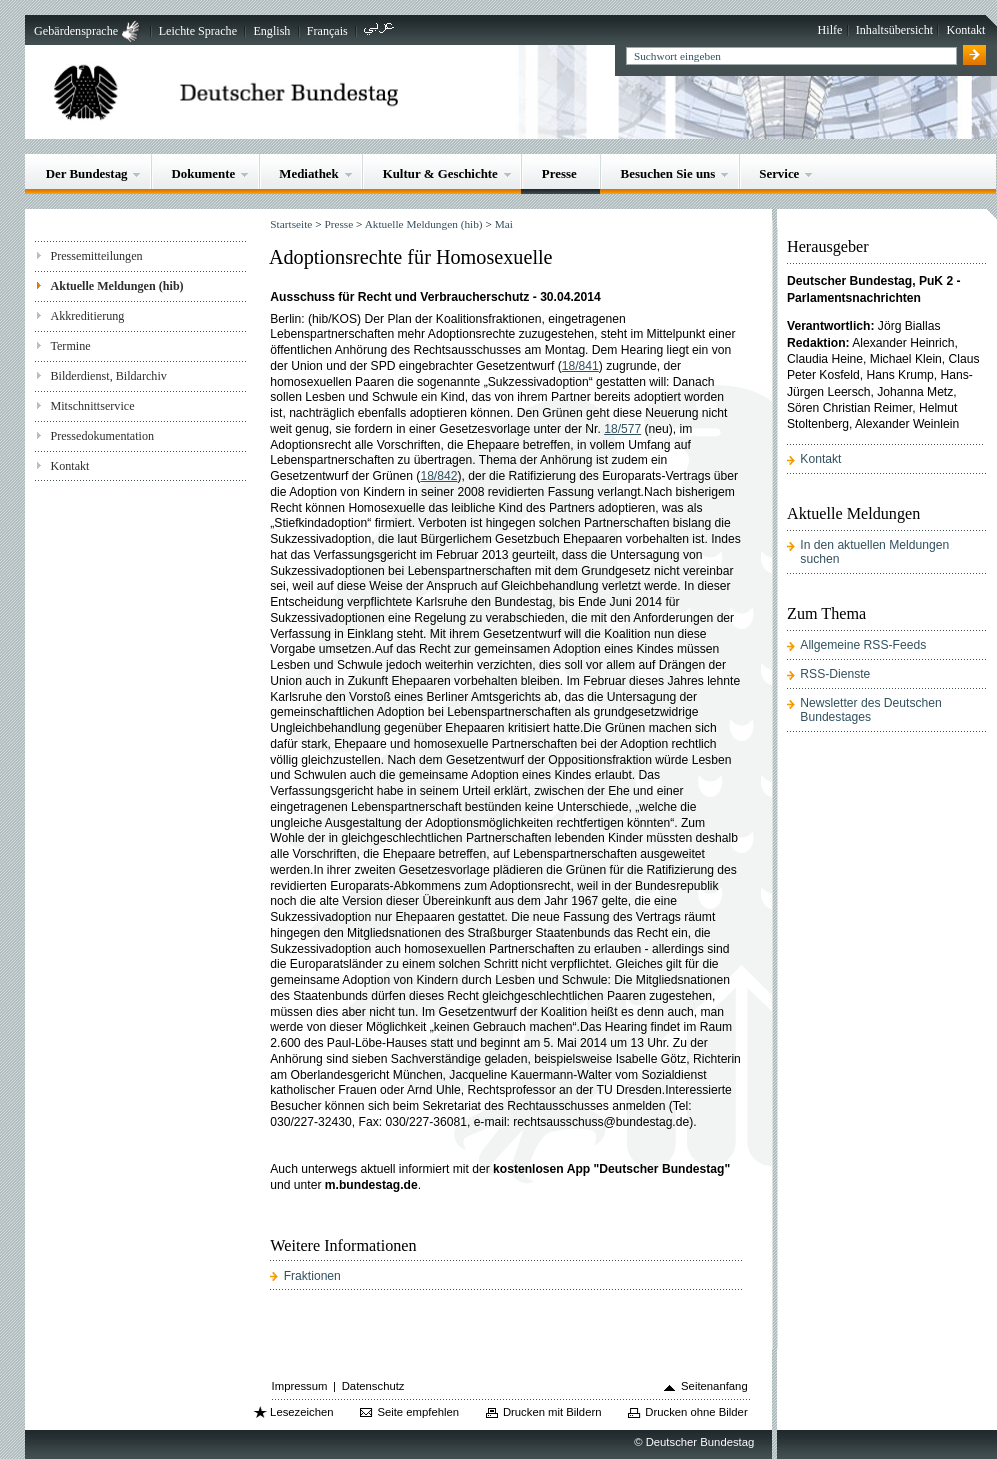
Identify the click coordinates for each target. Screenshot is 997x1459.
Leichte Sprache (198, 31)
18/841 (580, 366)
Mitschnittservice (92, 406)
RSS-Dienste (835, 674)
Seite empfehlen (418, 1412)
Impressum (300, 1386)
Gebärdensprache (76, 31)
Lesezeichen (301, 1412)
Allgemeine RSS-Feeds (863, 645)
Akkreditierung (87, 316)
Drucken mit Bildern (552, 1412)
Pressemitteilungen (96, 256)
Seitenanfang (714, 1386)
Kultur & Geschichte (440, 173)
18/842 (438, 476)
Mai (504, 224)
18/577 (622, 429)
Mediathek (309, 173)
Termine (70, 346)
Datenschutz (373, 1386)
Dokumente (203, 173)
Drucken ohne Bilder (696, 1412)
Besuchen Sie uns (668, 173)
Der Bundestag (87, 173)
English (271, 31)
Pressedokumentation (102, 436)
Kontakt (965, 30)
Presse (559, 173)
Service (779, 173)
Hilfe (830, 30)
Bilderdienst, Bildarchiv (108, 376)
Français (327, 31)
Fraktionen (312, 1276)
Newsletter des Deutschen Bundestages (870, 710)
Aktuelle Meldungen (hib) (116, 286)
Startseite (291, 224)
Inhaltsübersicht (894, 30)
